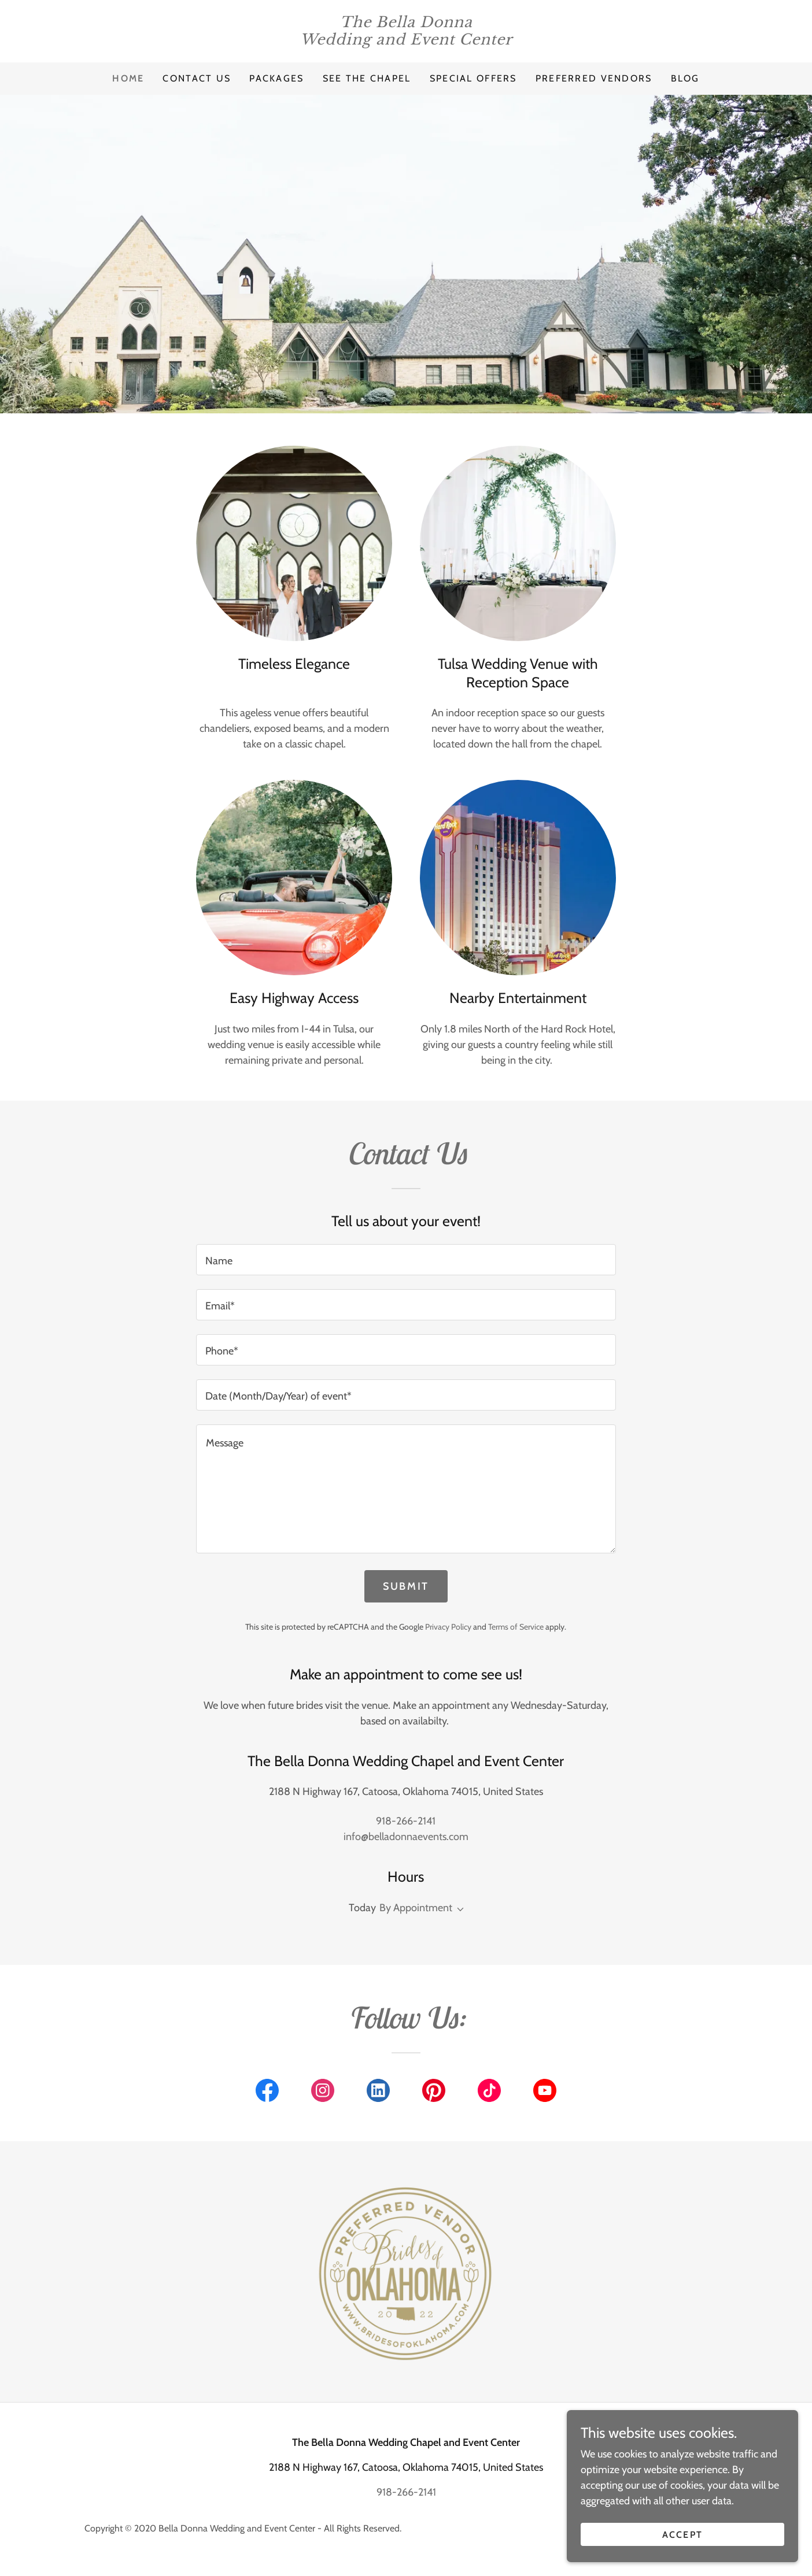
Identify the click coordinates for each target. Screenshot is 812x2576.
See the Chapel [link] (367, 78)
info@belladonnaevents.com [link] (406, 1836)
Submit (406, 1586)
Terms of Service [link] (516, 1627)
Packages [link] (276, 78)
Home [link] (128, 78)
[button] (458, 1909)
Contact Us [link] (197, 78)
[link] (406, 41)
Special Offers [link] (473, 78)
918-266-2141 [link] (405, 1821)
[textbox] (405, 1259)
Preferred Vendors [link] (594, 78)
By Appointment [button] (415, 1907)
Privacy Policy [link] (448, 1627)
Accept (682, 2534)
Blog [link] (685, 78)
